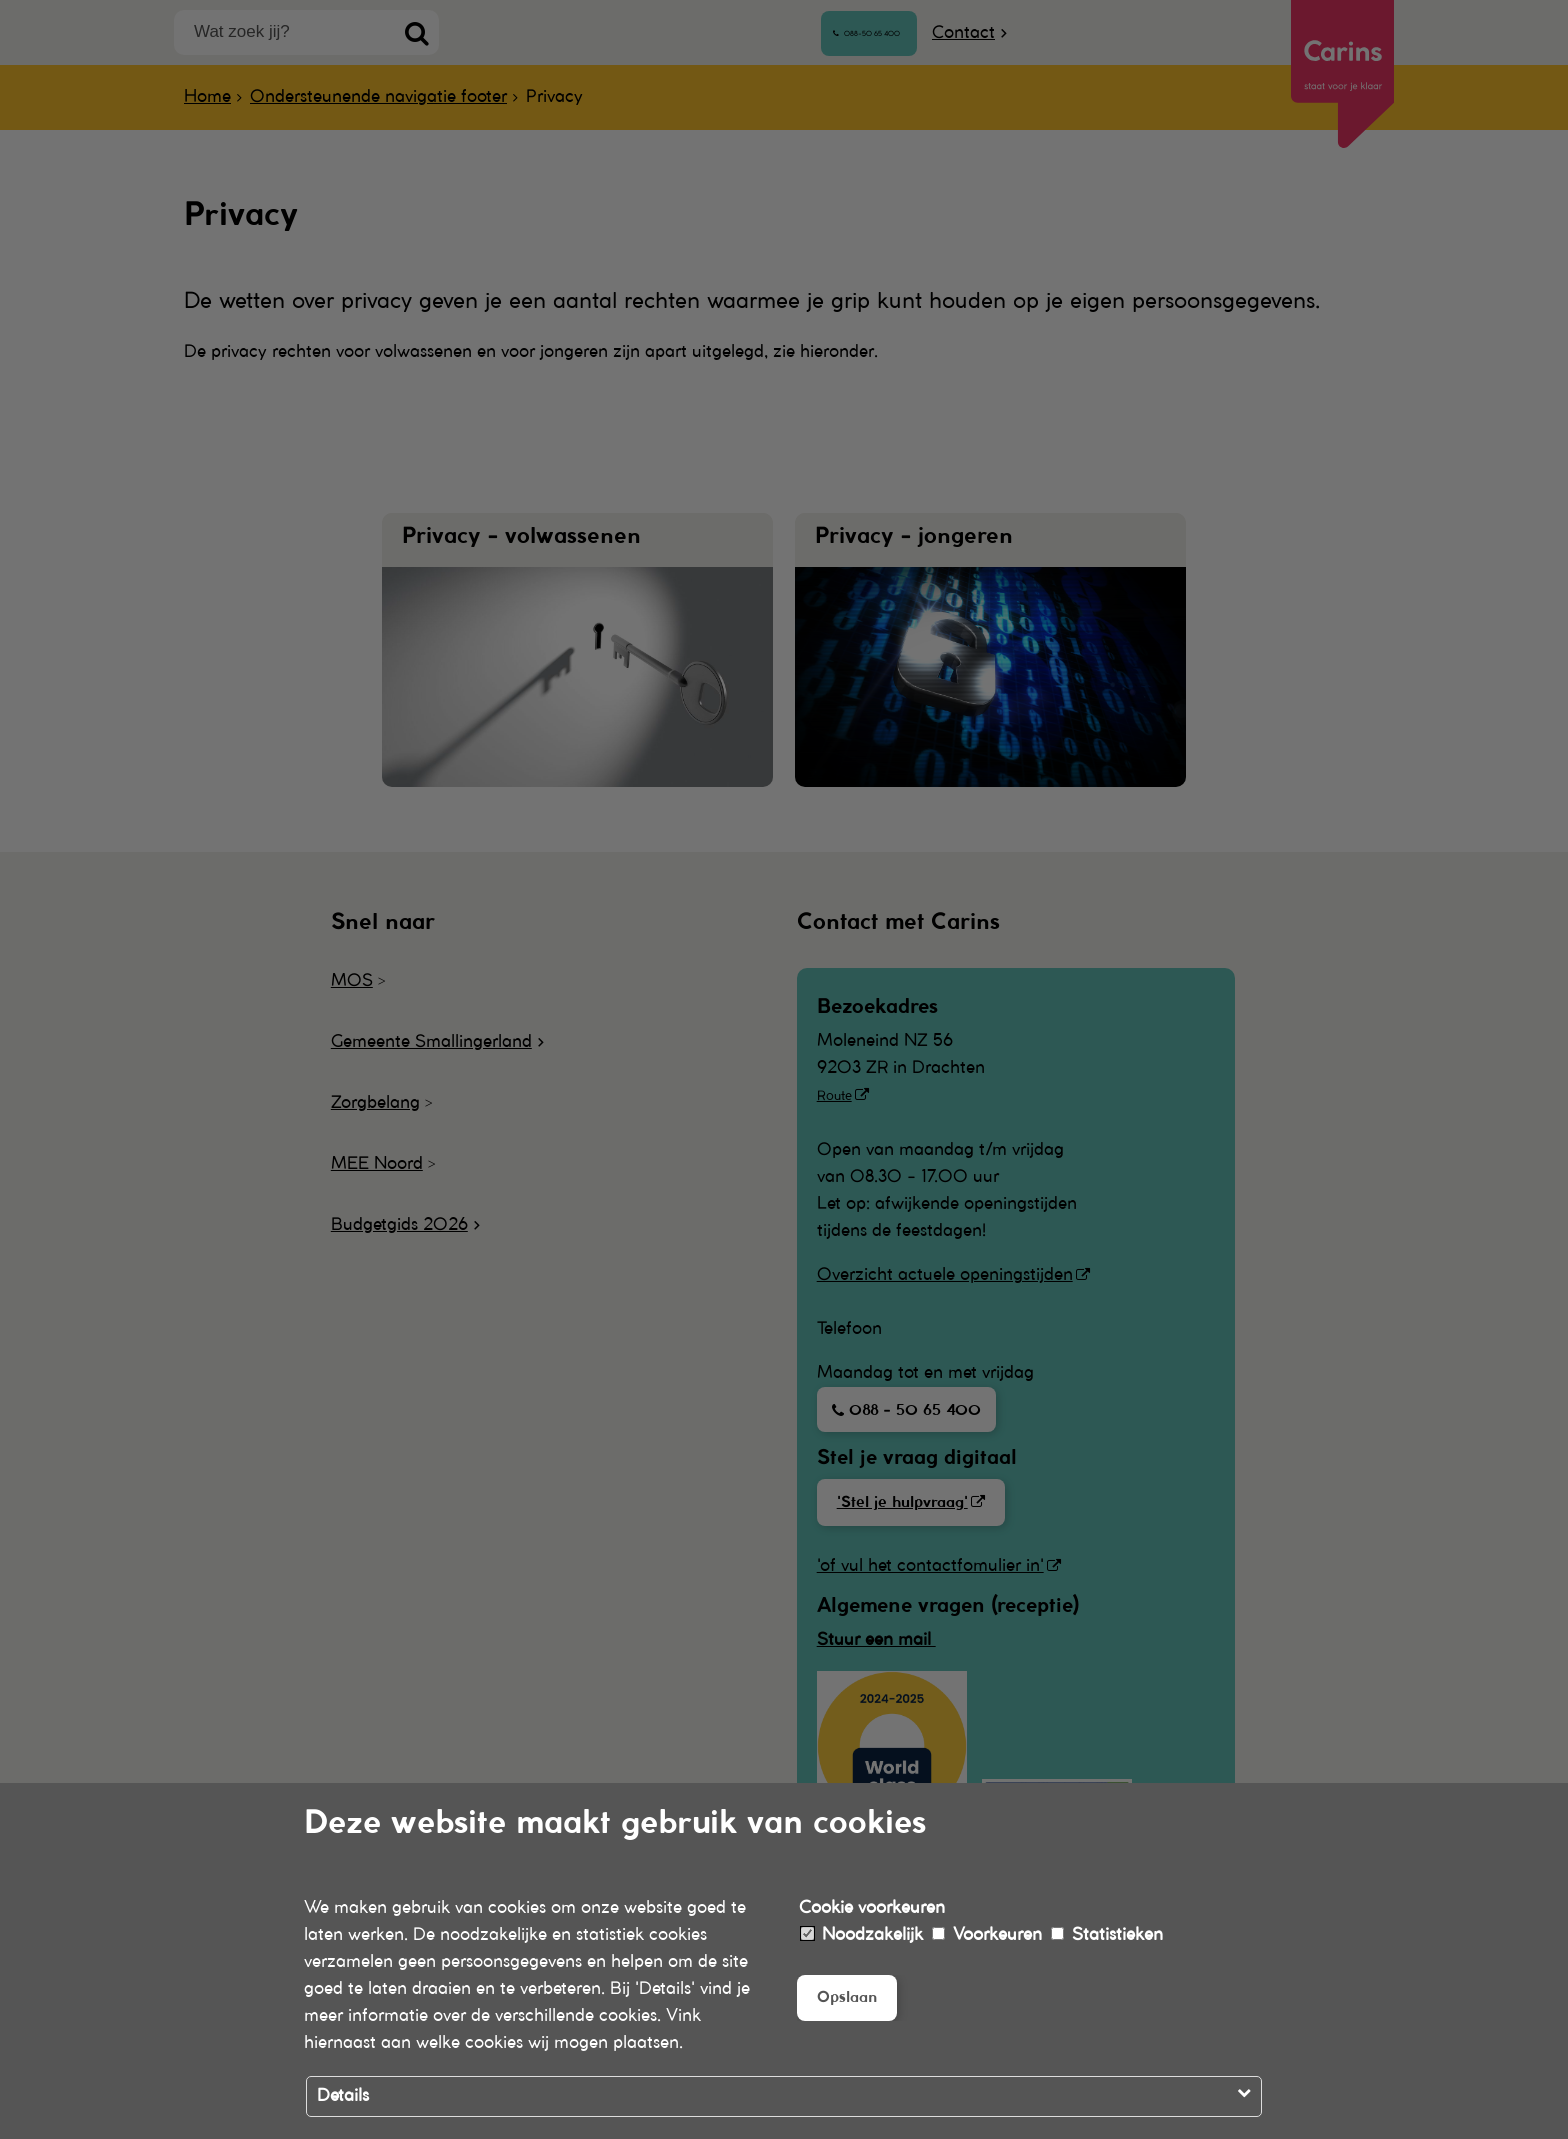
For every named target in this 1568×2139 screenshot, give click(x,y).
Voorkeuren (987, 1935)
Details (343, 2096)
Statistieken (1107, 1935)
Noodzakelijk (862, 1935)
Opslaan (851, 1999)
